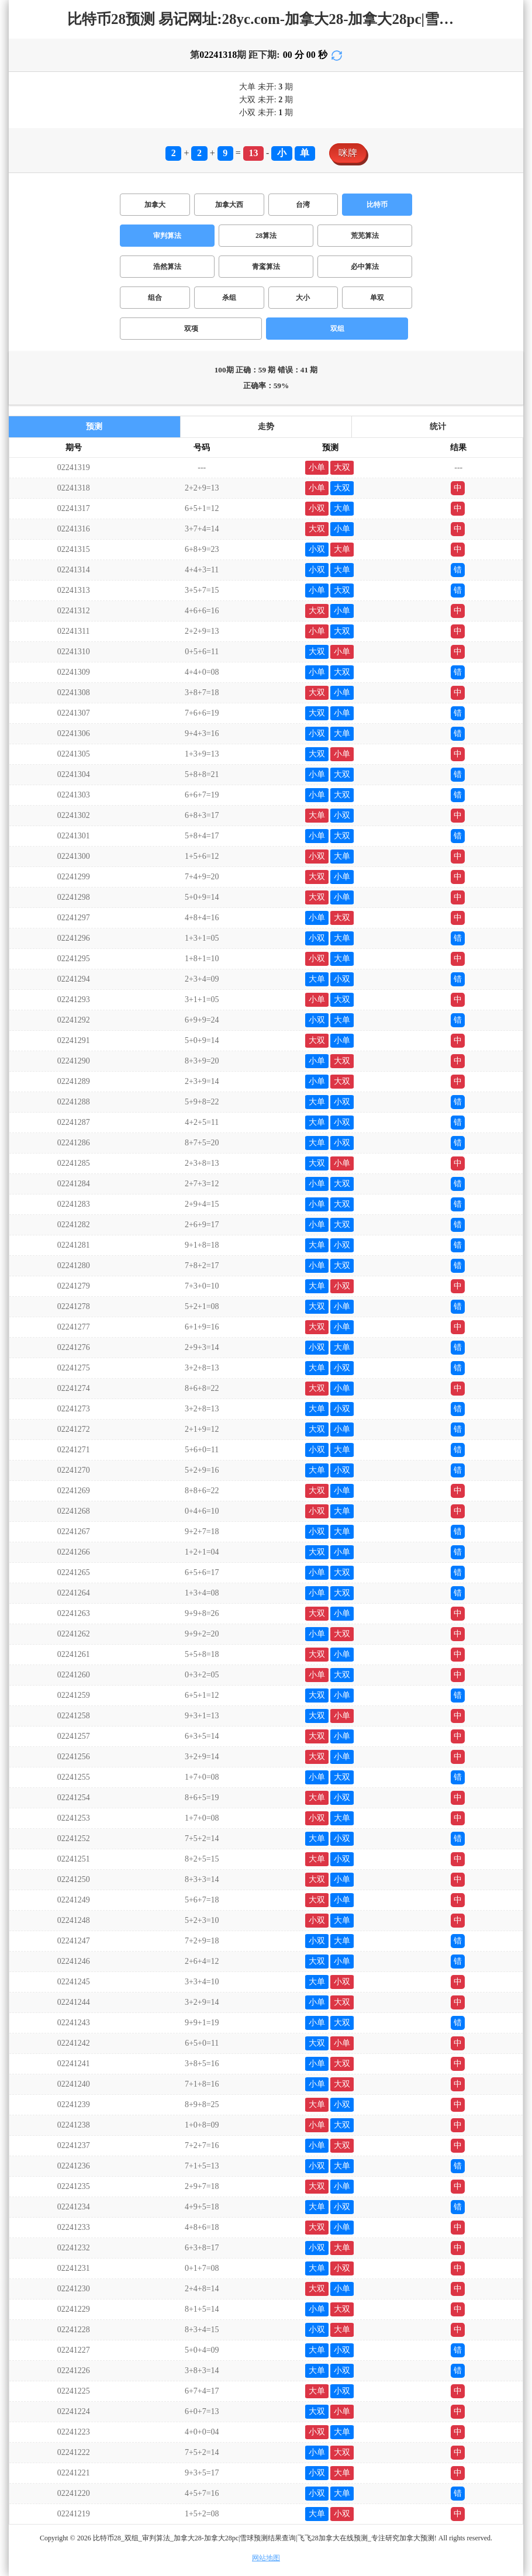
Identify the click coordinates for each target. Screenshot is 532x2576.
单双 (377, 297)
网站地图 (266, 2558)
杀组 (229, 297)
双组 (337, 328)
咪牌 (347, 153)
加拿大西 (229, 205)
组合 (155, 297)
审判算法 (167, 236)
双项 (191, 328)
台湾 (303, 205)
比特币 (377, 205)
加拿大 (154, 205)
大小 (303, 297)
